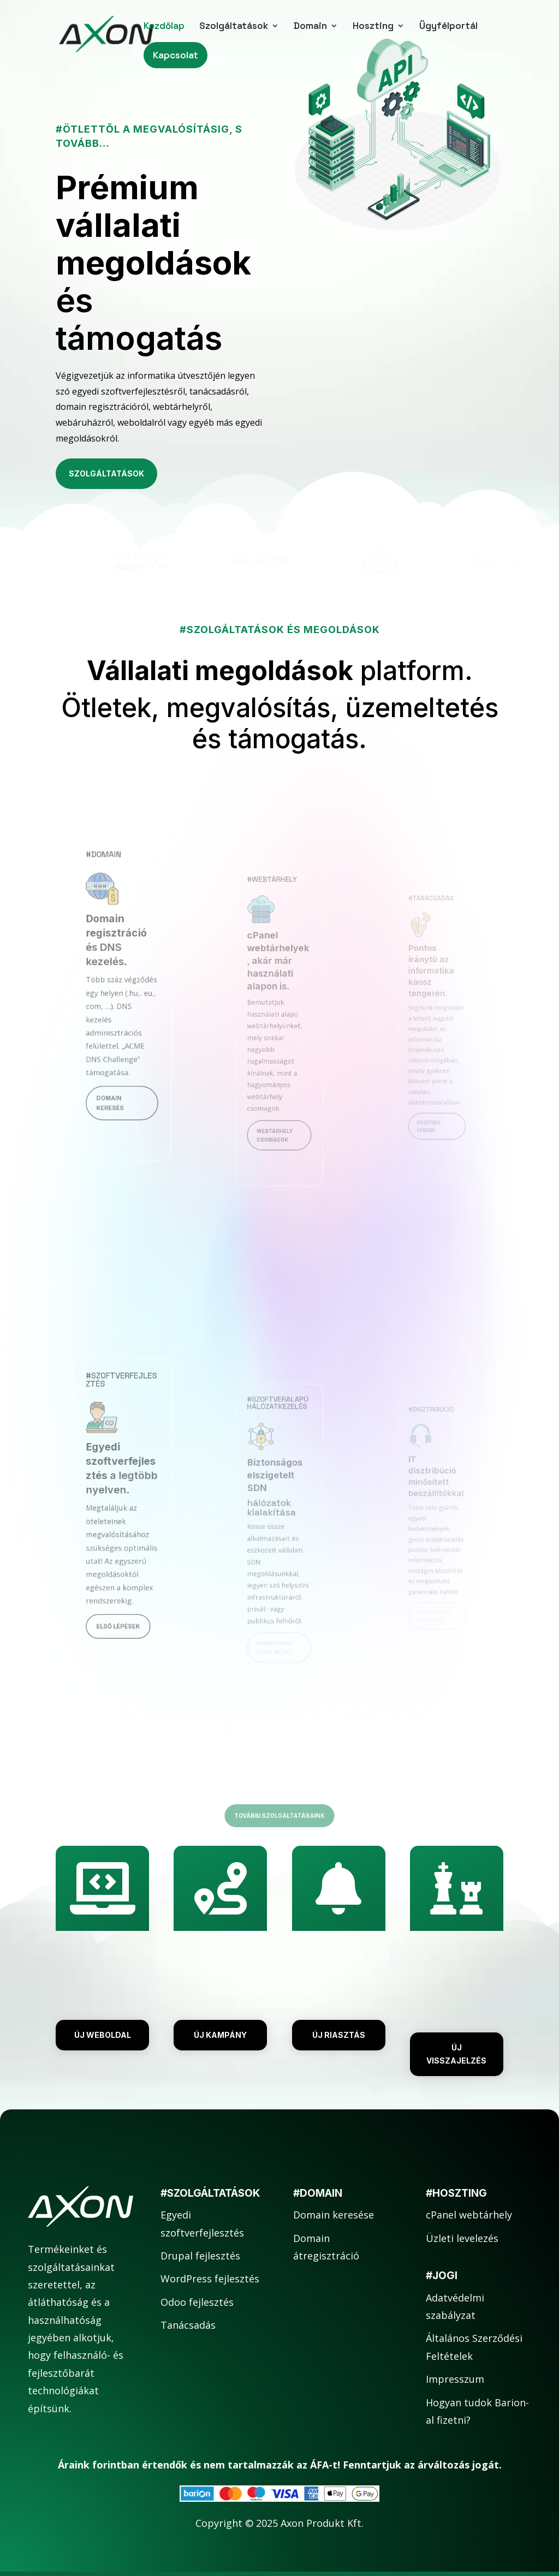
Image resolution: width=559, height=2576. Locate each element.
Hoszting (373, 27)
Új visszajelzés (456, 2054)
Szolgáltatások (233, 27)
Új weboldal (102, 2035)
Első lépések (119, 1591)
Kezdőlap (164, 27)
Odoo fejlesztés (197, 2302)
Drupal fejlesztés (200, 2255)
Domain (310, 27)
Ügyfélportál (448, 27)
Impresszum (455, 2379)
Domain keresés (114, 1069)
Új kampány (220, 2035)
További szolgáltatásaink (279, 1815)
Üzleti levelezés (462, 2238)
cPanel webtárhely (469, 2214)
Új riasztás (338, 2035)
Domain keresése (333, 2214)
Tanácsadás (188, 2324)
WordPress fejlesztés (209, 2278)
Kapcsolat (175, 55)
